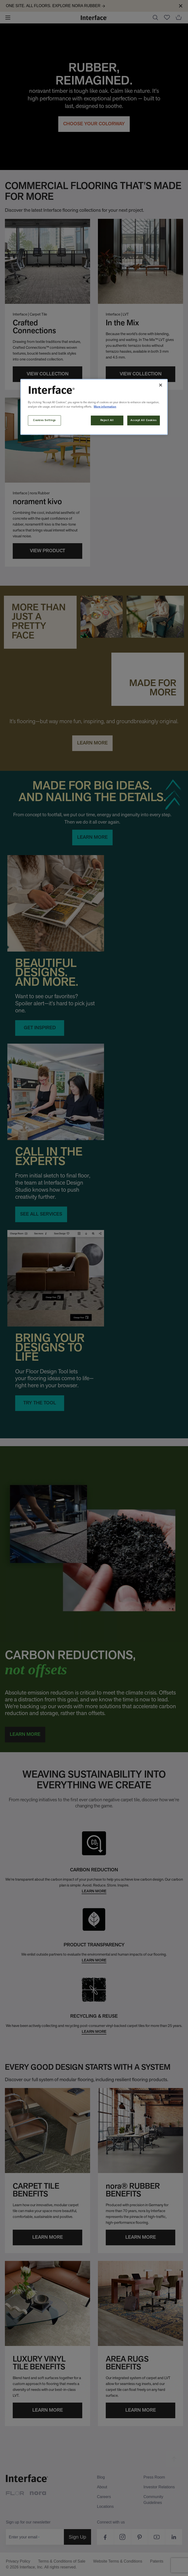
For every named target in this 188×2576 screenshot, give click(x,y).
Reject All (107, 420)
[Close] (160, 385)
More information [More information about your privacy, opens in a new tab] (105, 406)
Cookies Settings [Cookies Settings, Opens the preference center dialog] (44, 420)
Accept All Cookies (143, 420)
